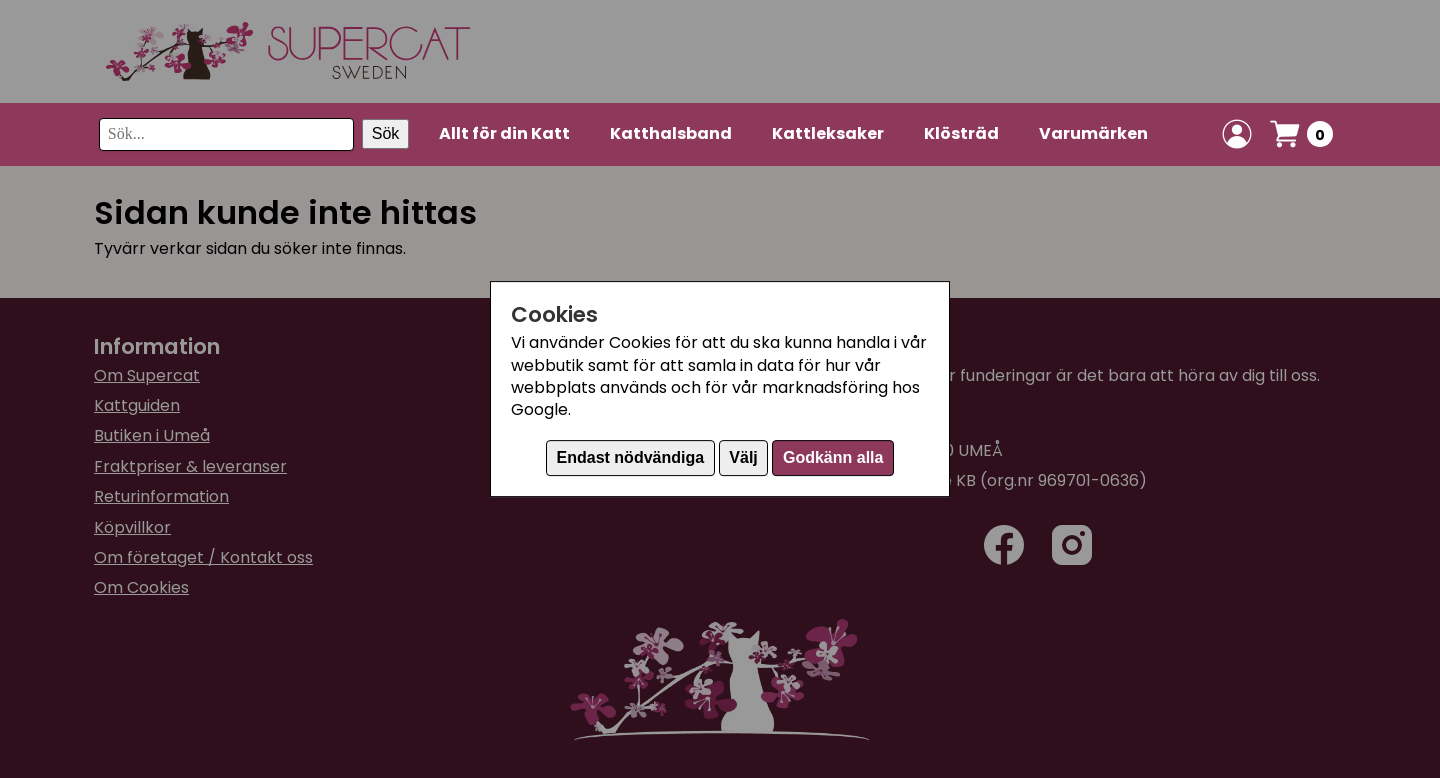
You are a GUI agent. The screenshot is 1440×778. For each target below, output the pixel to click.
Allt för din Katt (504, 133)
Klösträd (961, 133)
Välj (743, 457)
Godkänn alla (833, 457)
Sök (386, 133)
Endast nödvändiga (631, 457)
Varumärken (1093, 133)
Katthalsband (671, 133)
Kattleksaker (828, 133)
